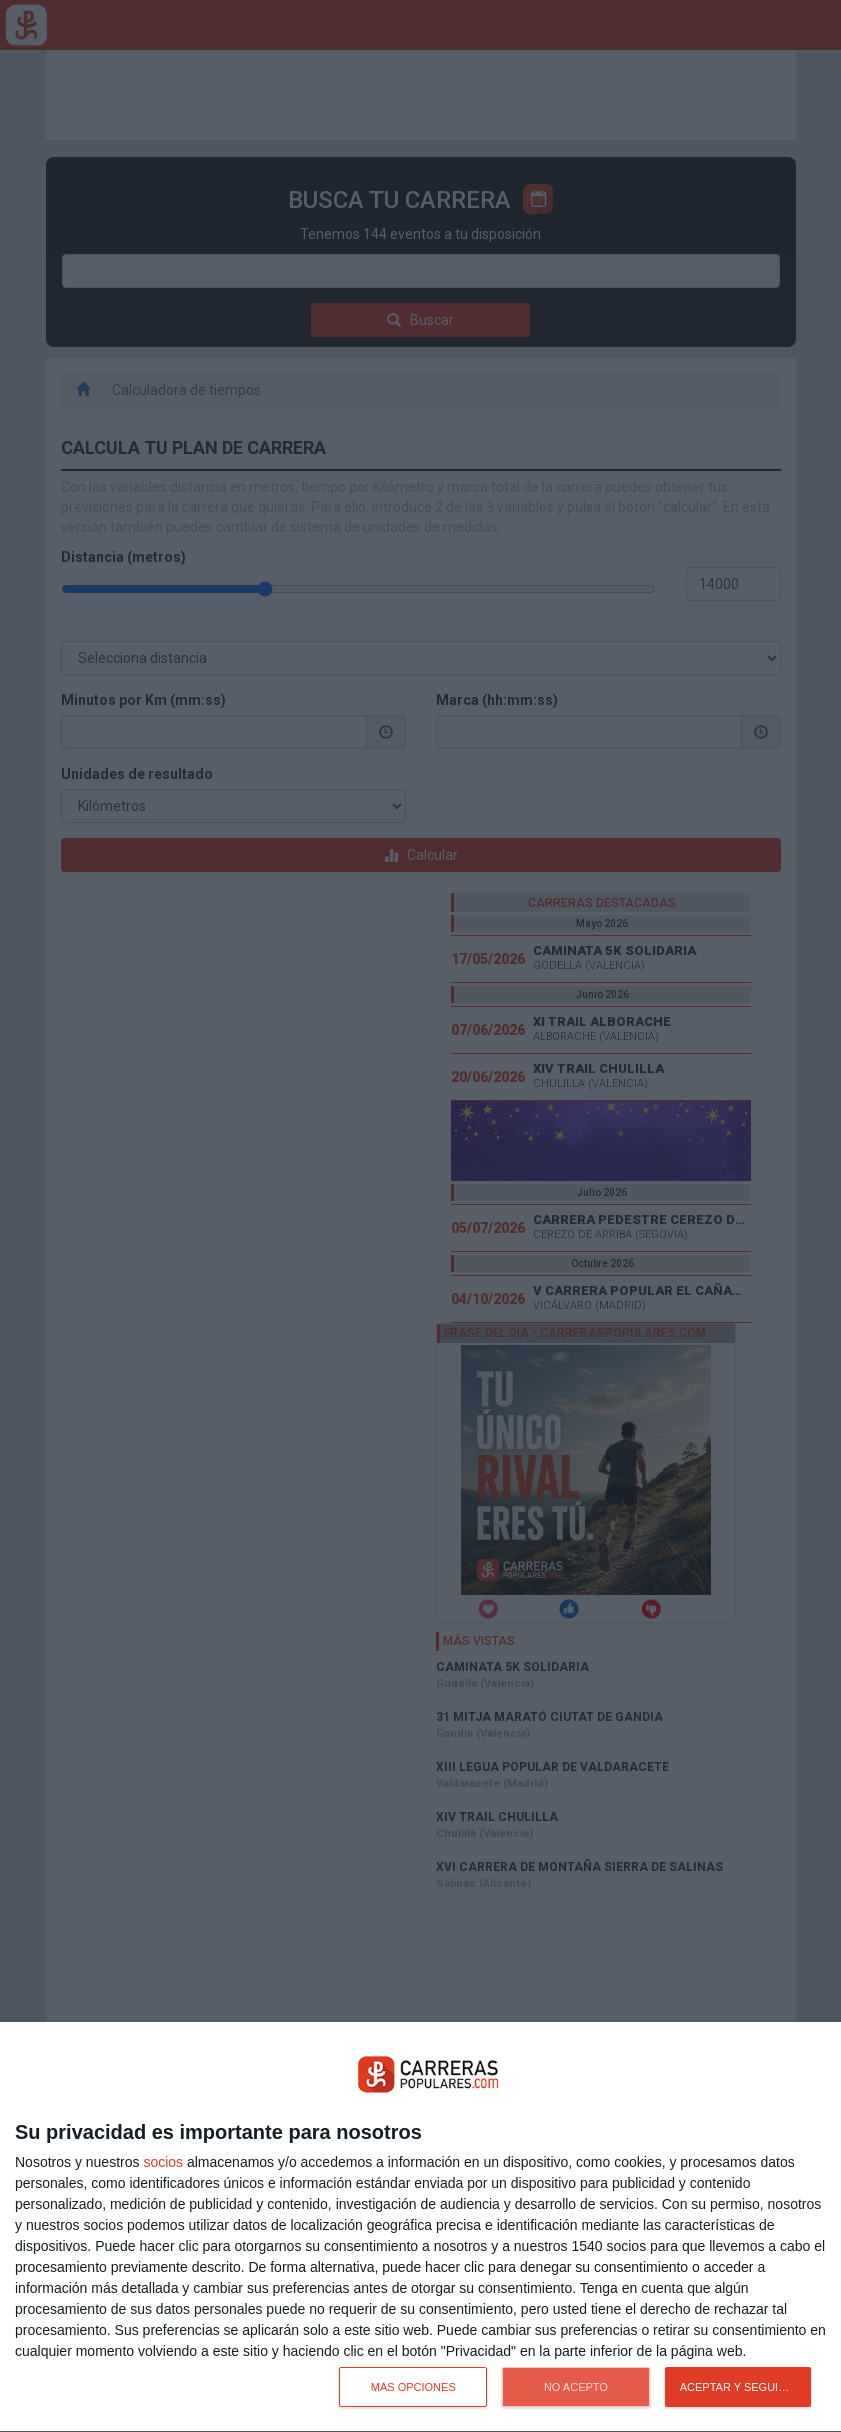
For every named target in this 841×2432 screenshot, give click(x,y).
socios (163, 2162)
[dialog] (420, 2227)
